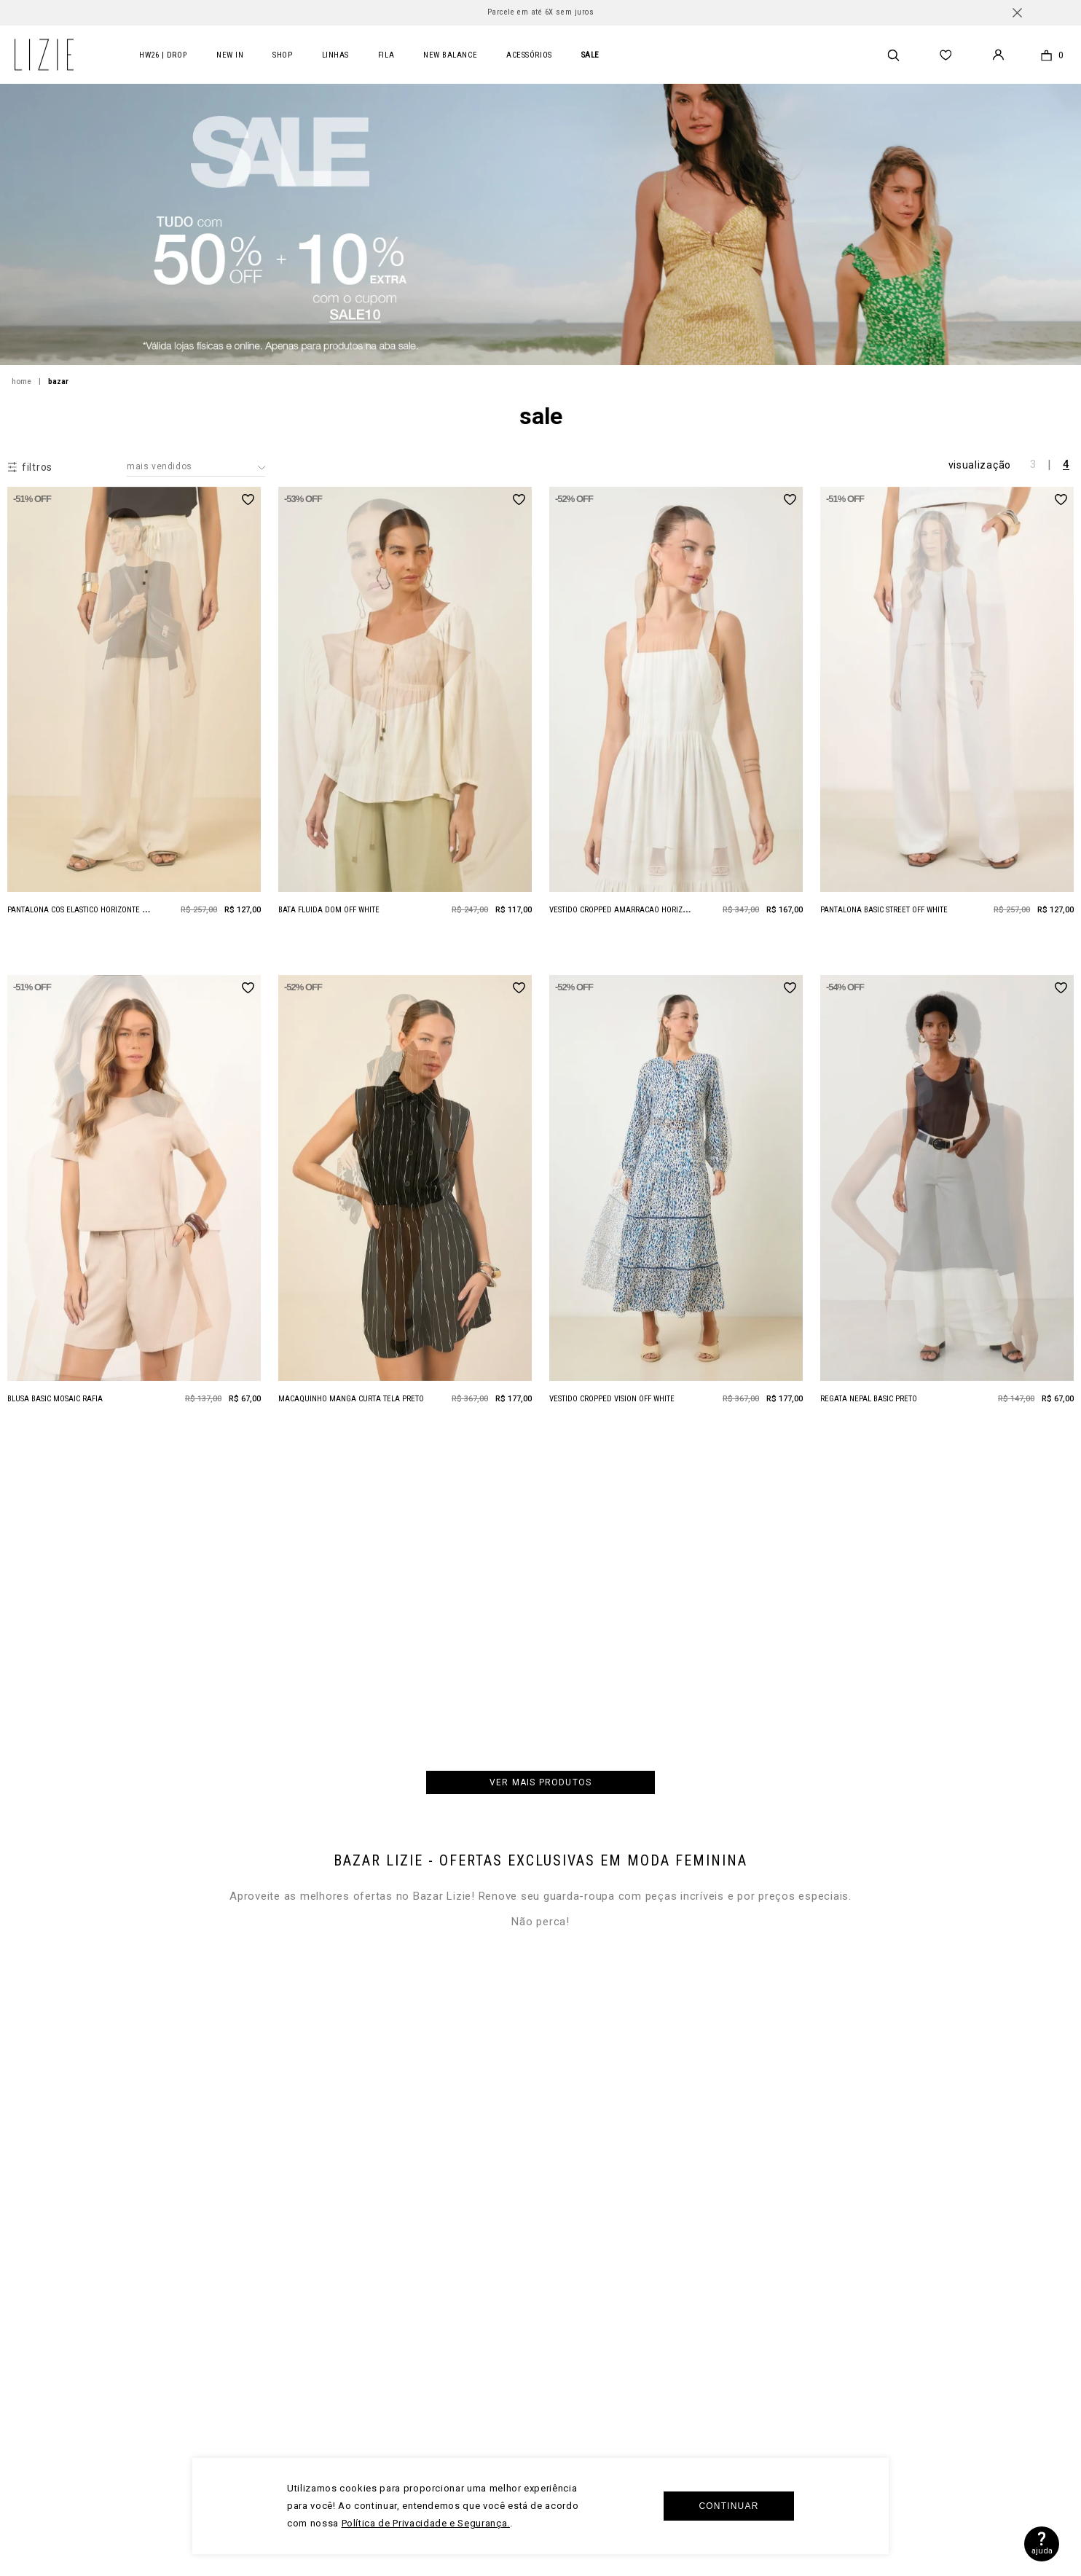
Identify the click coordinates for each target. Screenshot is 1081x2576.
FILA (386, 55)
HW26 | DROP (163, 55)
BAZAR (58, 381)
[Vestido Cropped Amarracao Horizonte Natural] (676, 716)
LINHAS (335, 55)
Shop (282, 55)
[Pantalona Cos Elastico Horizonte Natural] (134, 716)
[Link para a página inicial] (30, 381)
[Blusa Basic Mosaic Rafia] (134, 1204)
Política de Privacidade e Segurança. (426, 2523)
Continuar (728, 2506)
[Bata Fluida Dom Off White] (405, 716)
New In (229, 55)
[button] (29, 467)
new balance (450, 55)
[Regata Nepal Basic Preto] (947, 1204)
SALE (590, 55)
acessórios (529, 55)
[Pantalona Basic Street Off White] (947, 716)
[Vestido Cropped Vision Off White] (676, 1204)
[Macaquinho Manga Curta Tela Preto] (405, 1204)
